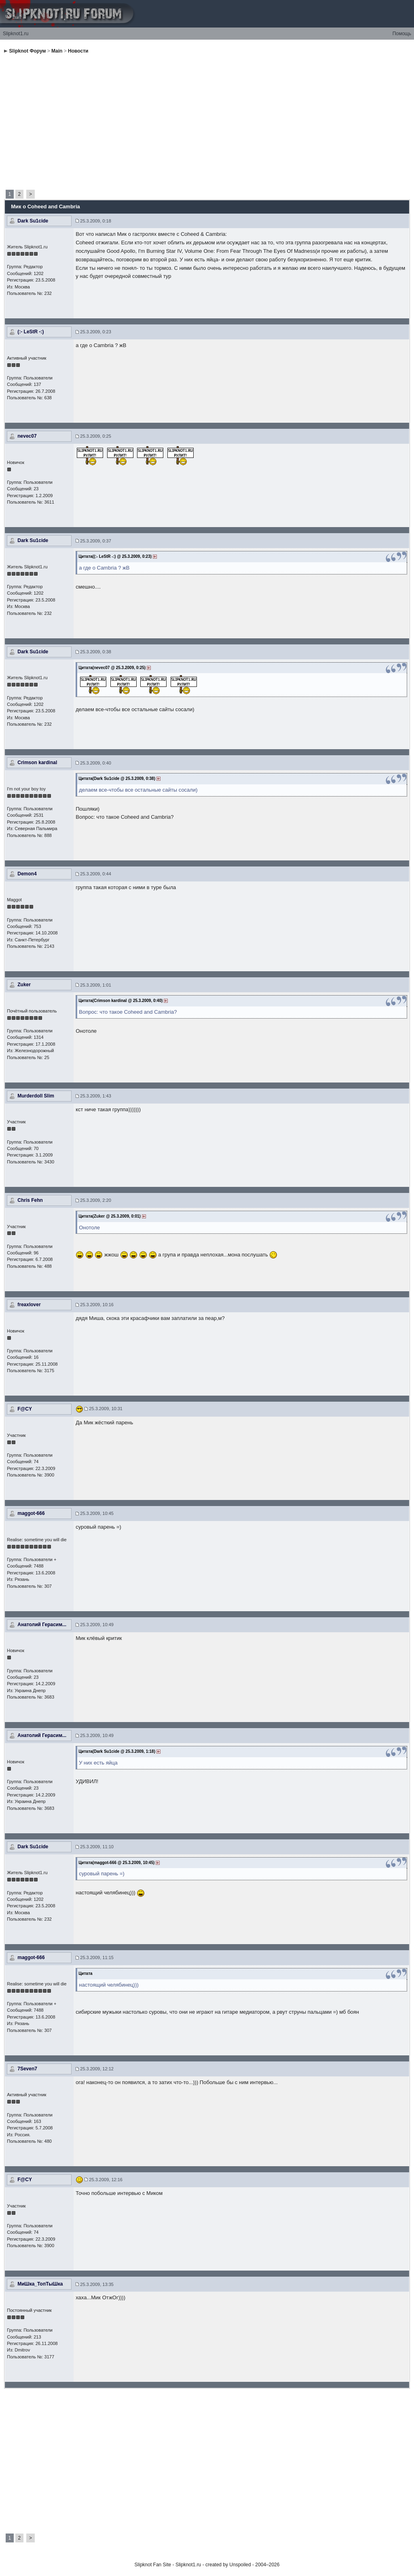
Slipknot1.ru (15, 33)
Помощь (402, 33)
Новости (78, 51)
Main (56, 51)
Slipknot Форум (27, 51)
